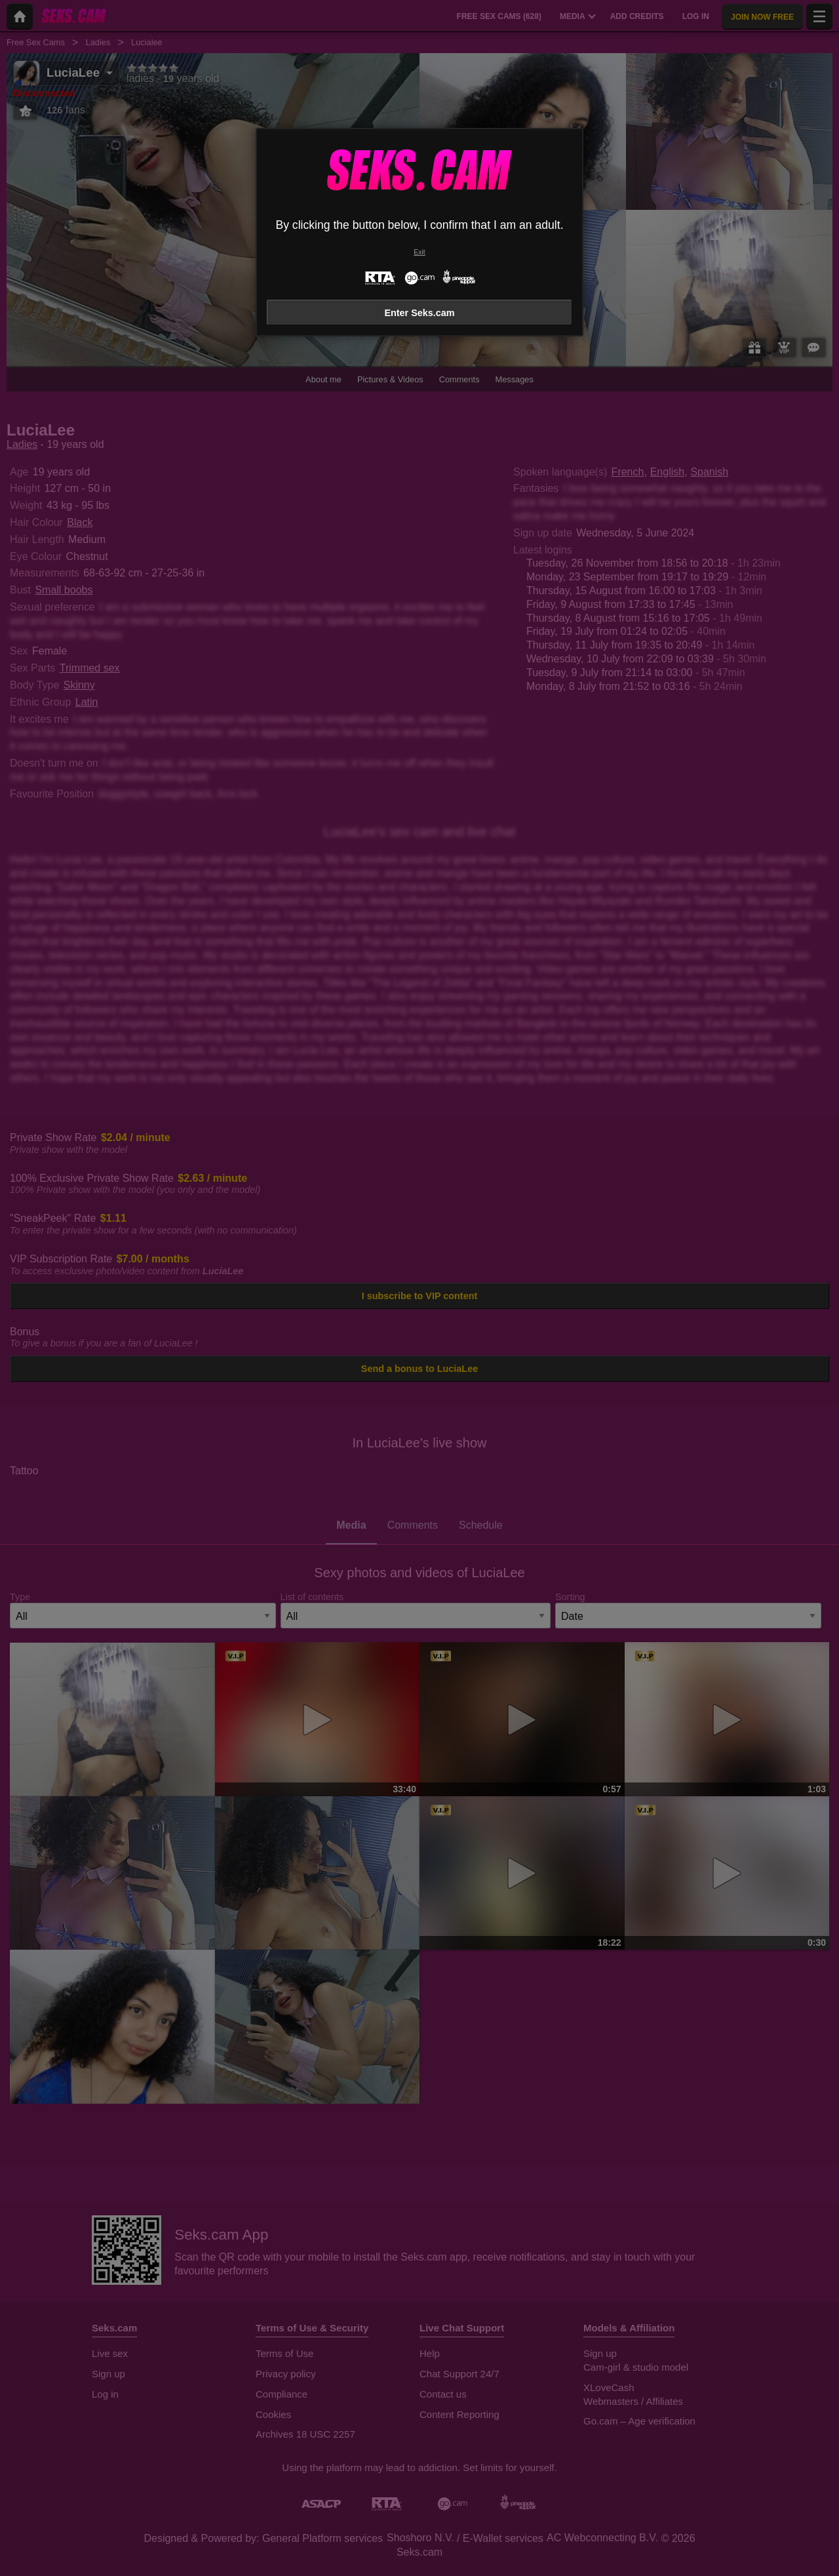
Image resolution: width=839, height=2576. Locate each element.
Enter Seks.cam (419, 313)
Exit (419, 252)
